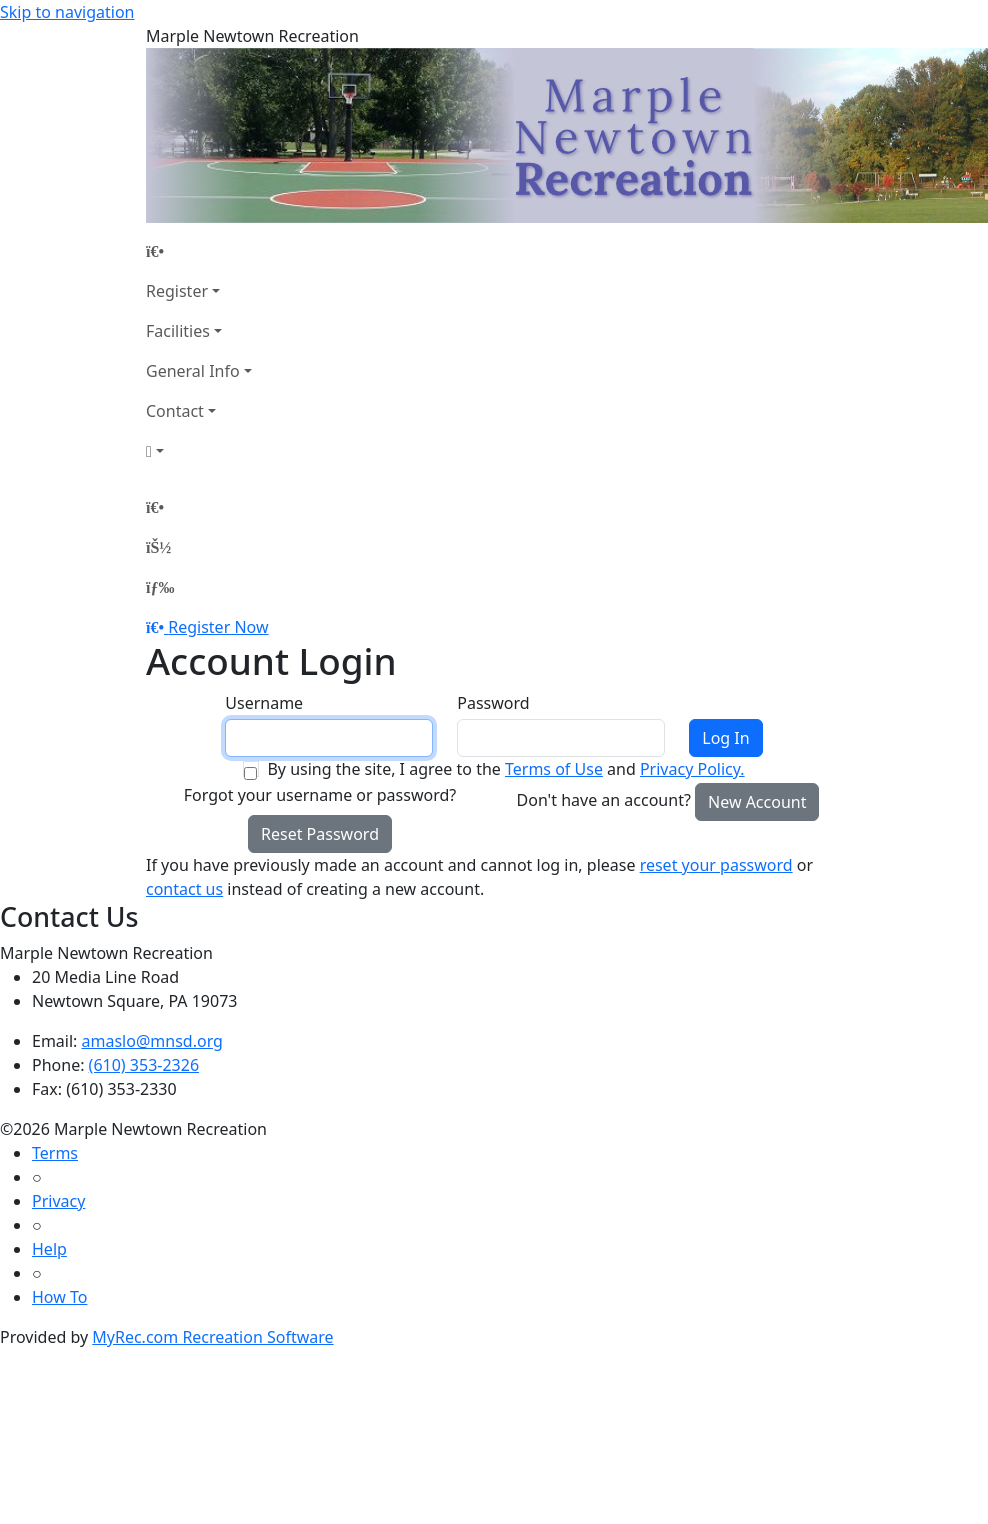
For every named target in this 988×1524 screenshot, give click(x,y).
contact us (184, 889)
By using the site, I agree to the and (505, 769)
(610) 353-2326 (144, 1065)
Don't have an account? (604, 800)
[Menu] (160, 587)
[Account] (199, 451)
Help (49, 1249)
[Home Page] (199, 251)
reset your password (716, 865)
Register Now (218, 627)
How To (59, 1297)
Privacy (58, 1201)
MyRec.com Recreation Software (212, 1337)
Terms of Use (554, 769)
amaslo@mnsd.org (152, 1041)
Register (177, 291)
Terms (55, 1153)
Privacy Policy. (692, 769)
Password (493, 703)
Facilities (178, 331)
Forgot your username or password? (320, 795)
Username (264, 703)
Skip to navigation (67, 12)
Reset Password (320, 834)
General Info (193, 371)
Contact (175, 411)
